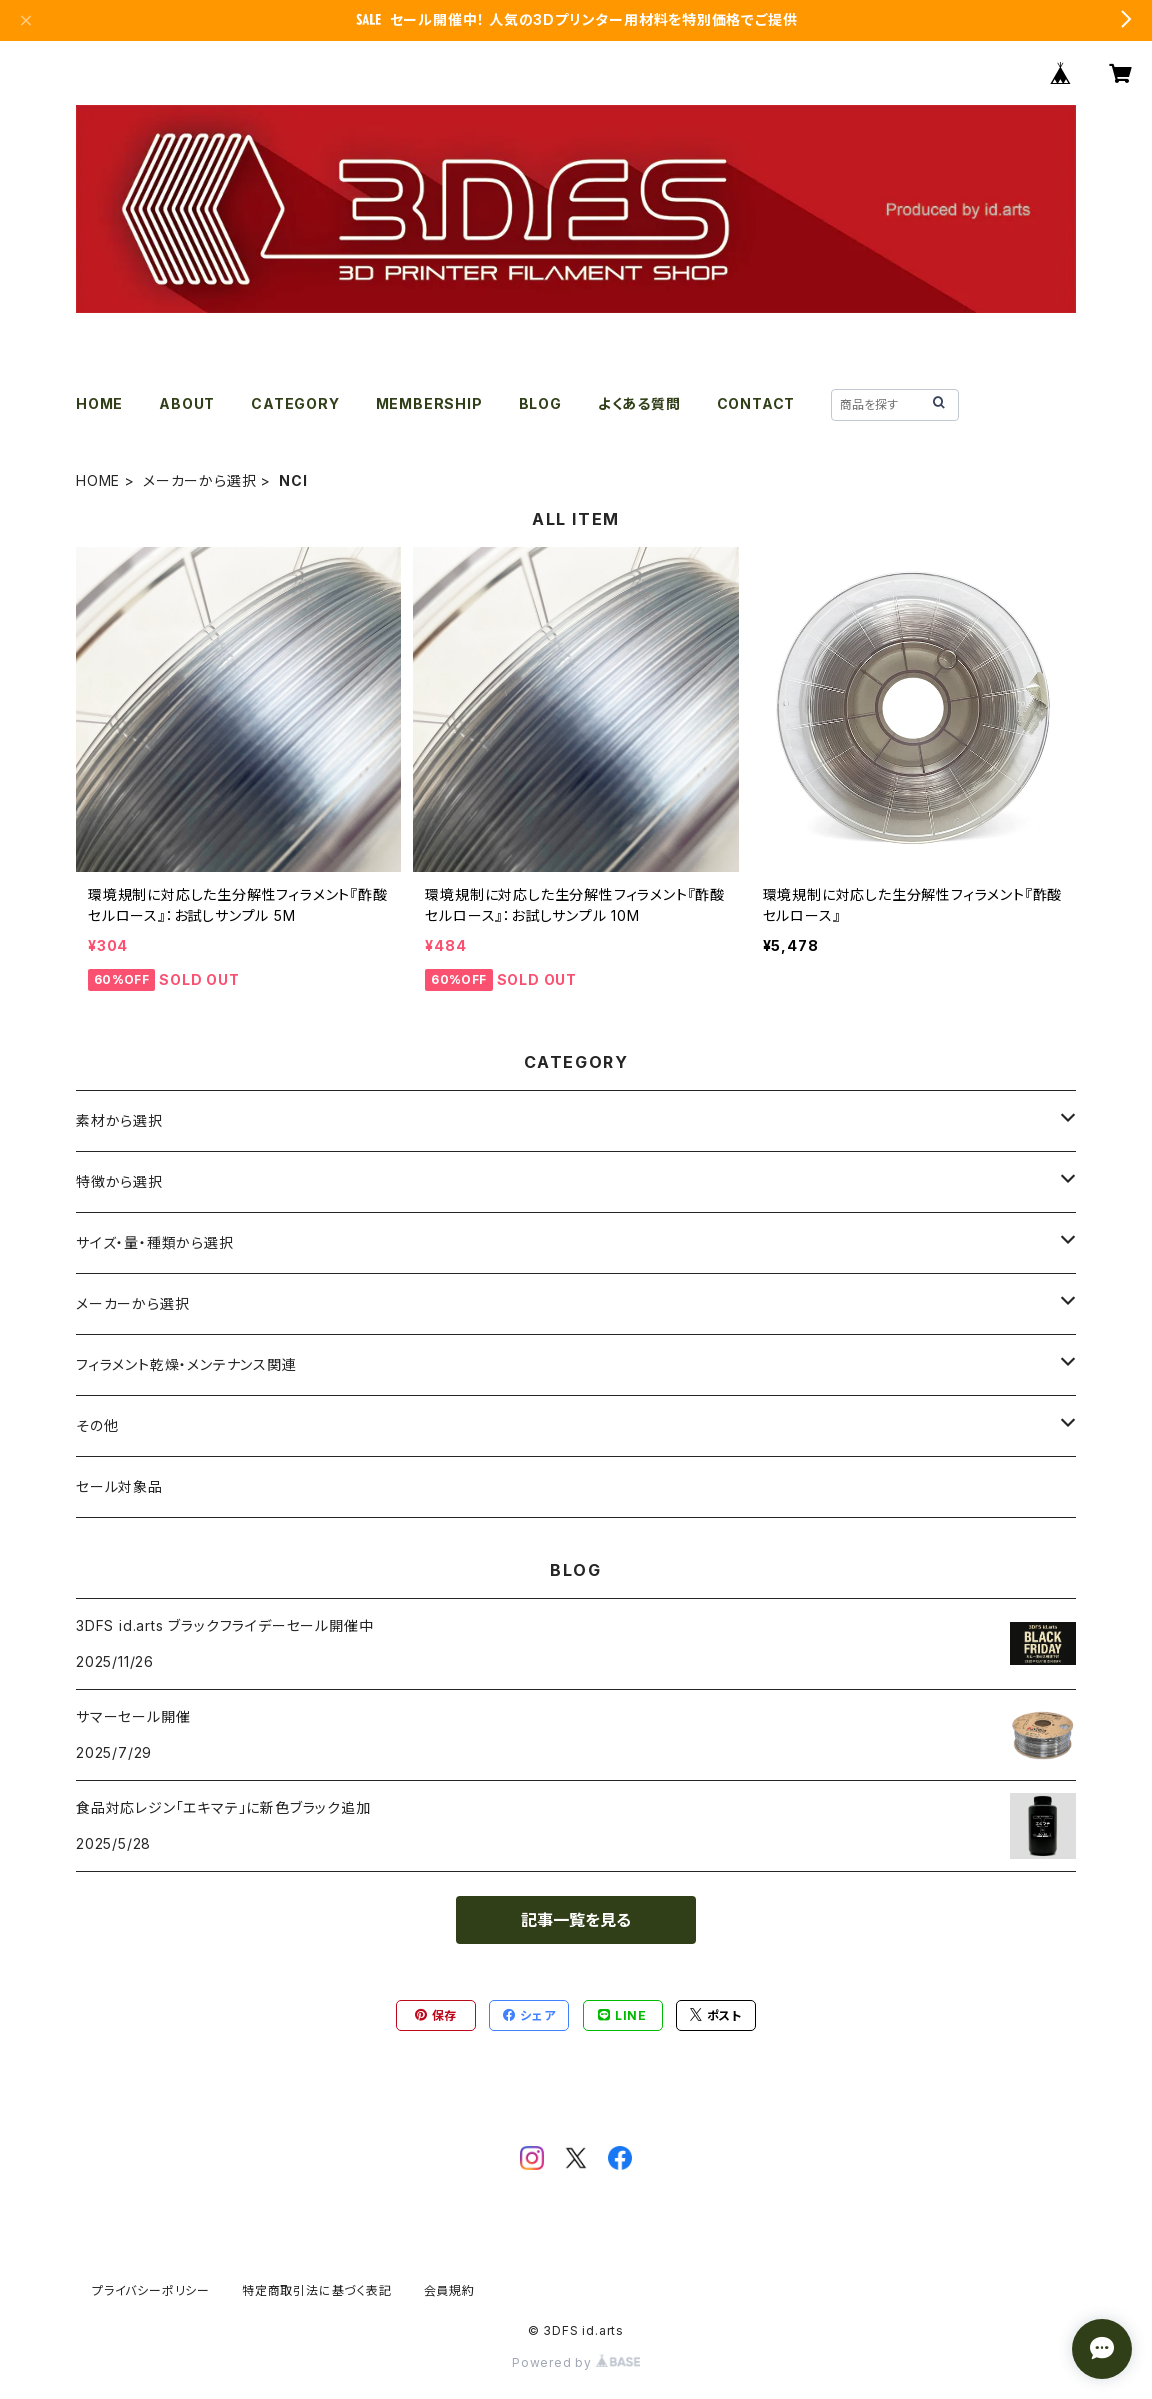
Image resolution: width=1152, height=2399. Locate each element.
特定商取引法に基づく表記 (317, 2290)
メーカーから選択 (199, 480)
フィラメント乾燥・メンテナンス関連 (186, 1364)
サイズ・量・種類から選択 (155, 1242)
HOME (99, 403)
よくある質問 (639, 403)
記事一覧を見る (576, 1920)
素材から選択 (119, 1120)
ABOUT (187, 403)
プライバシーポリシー (151, 2290)
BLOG (540, 403)
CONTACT (756, 403)
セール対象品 (119, 1486)
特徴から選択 (119, 1181)
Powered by (576, 2362)
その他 (97, 1425)
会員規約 (449, 2290)
